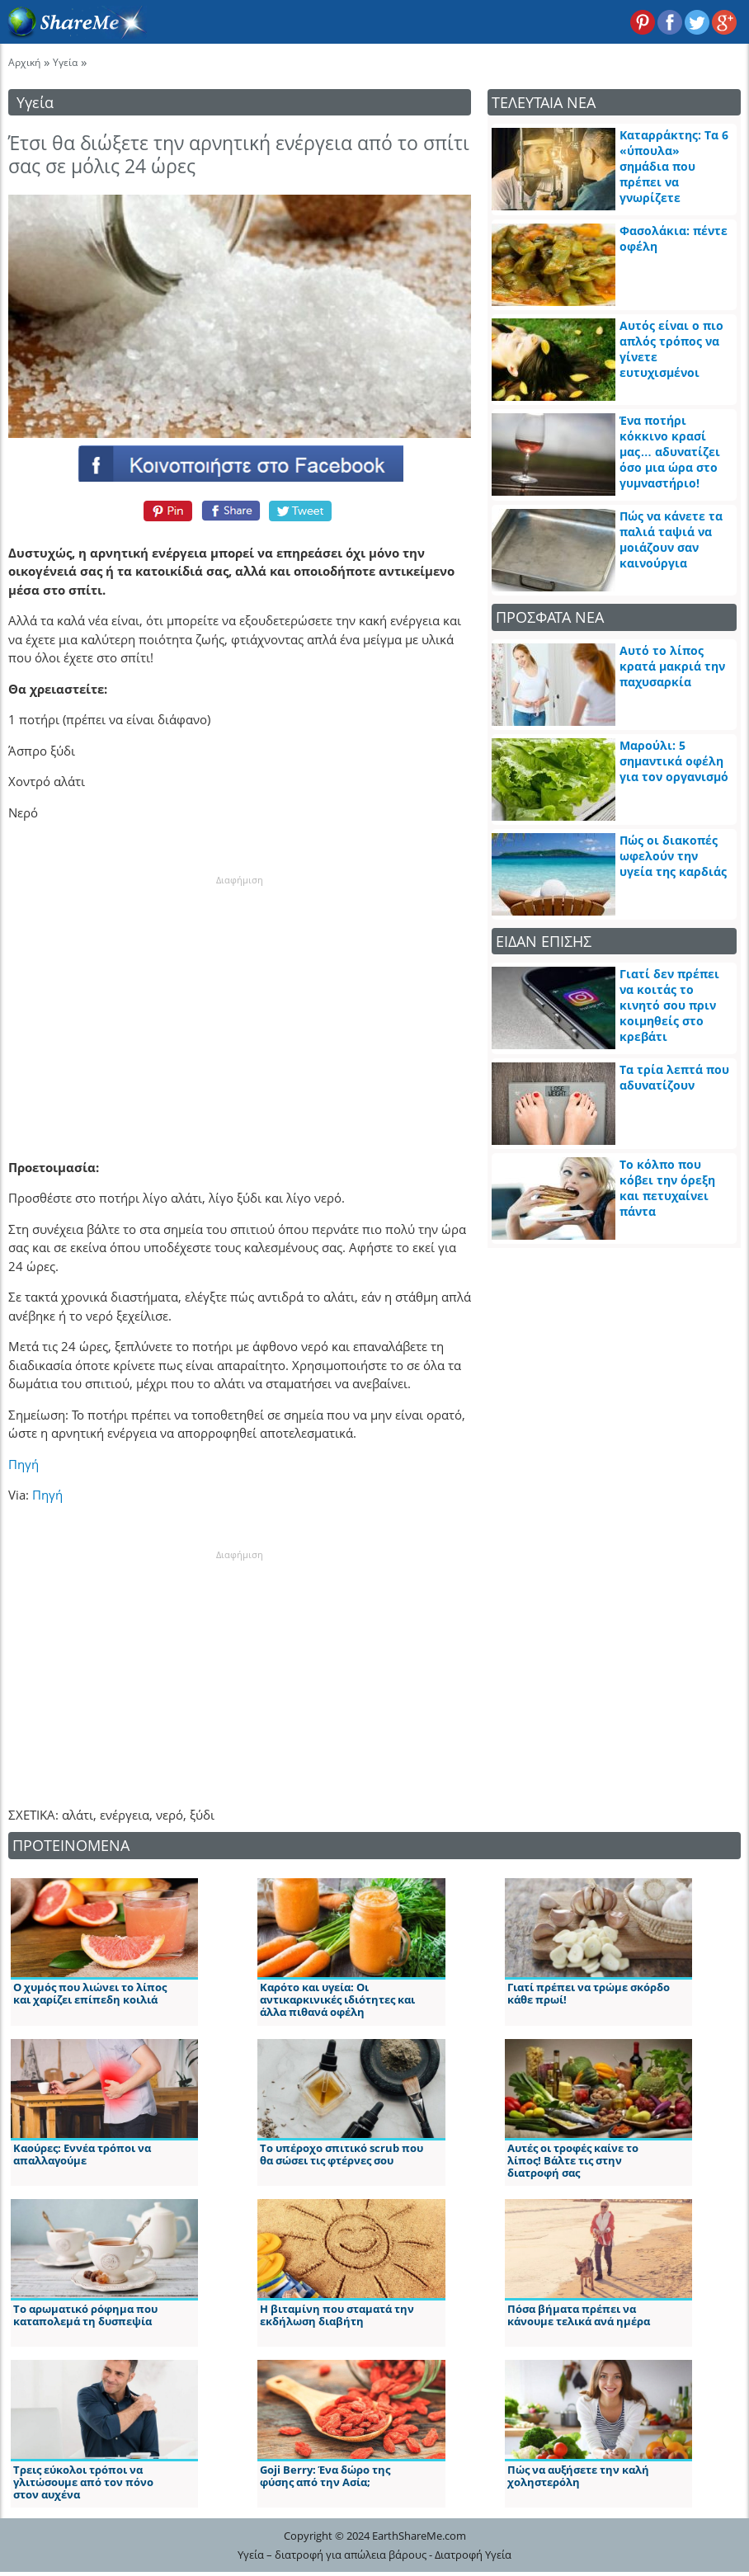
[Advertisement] (240, 991)
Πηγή (23, 1464)
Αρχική (24, 62)
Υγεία (65, 62)
